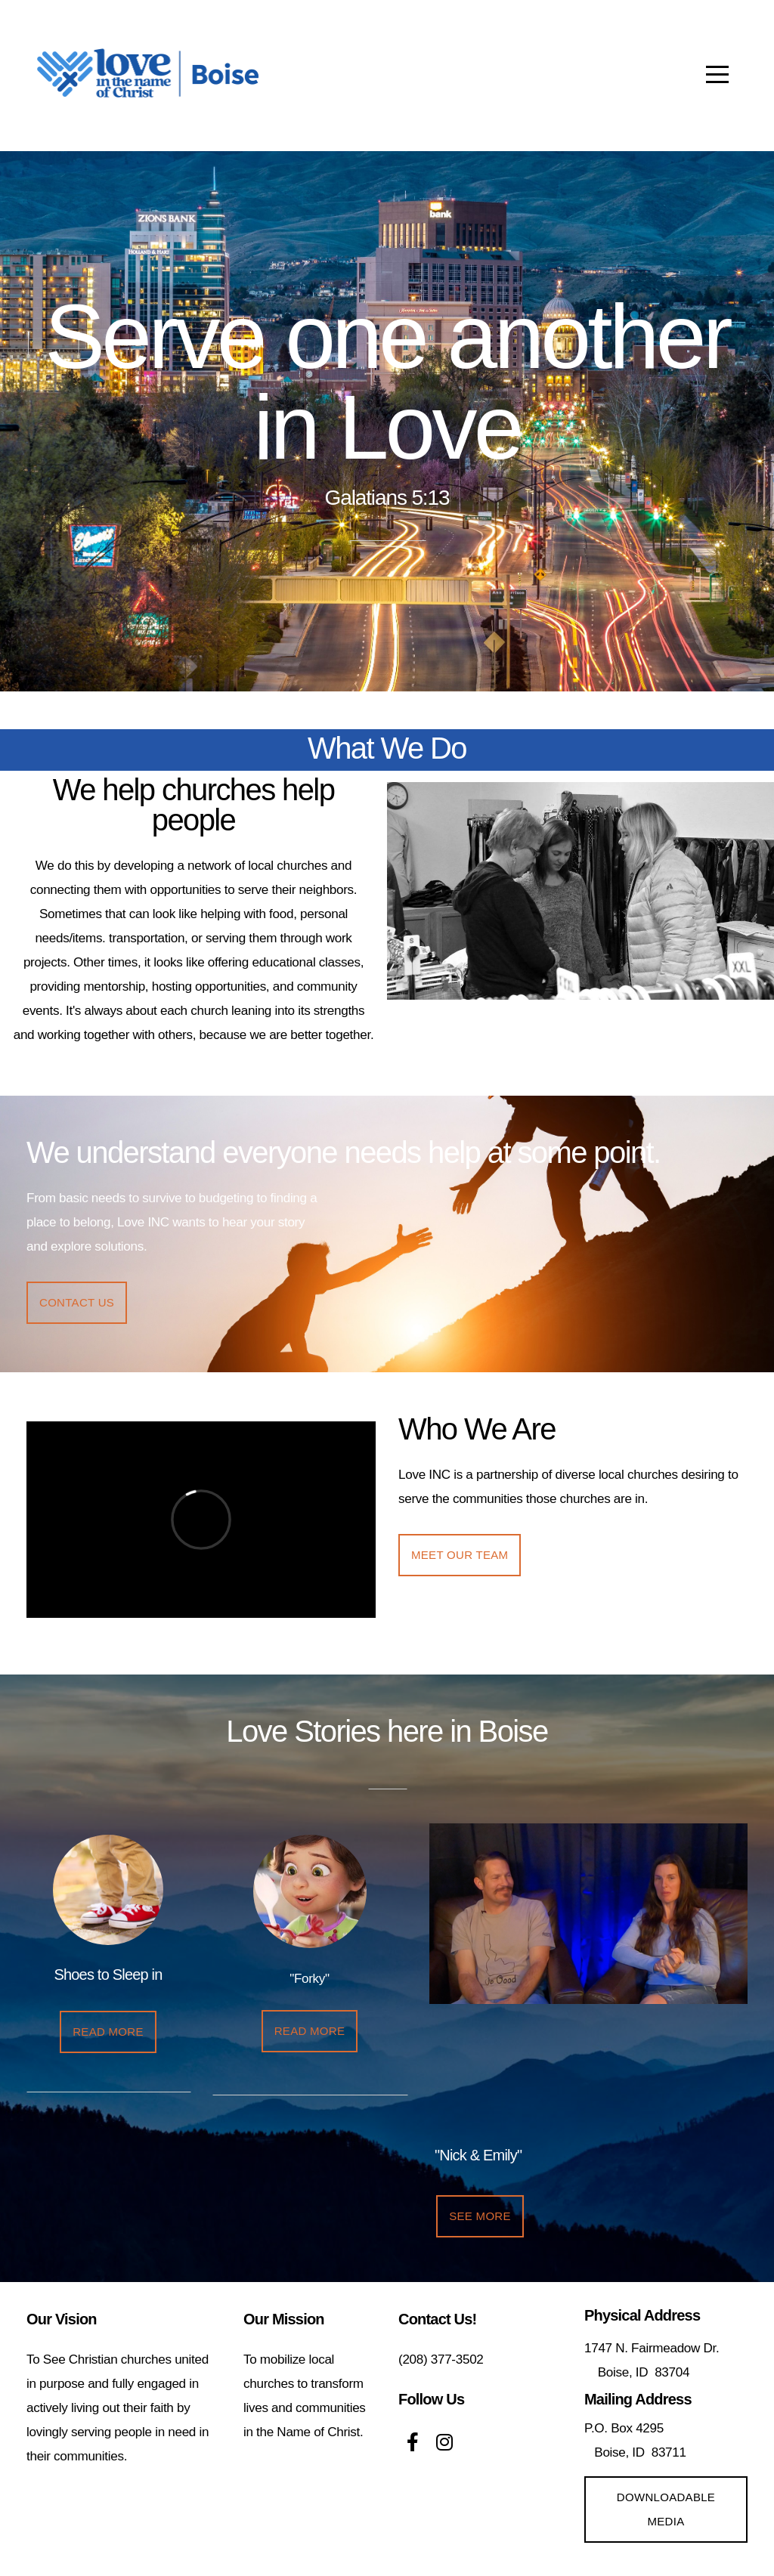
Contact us (76, 1302)
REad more (108, 2031)
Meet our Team (459, 1554)
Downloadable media (666, 2509)
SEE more (480, 2216)
